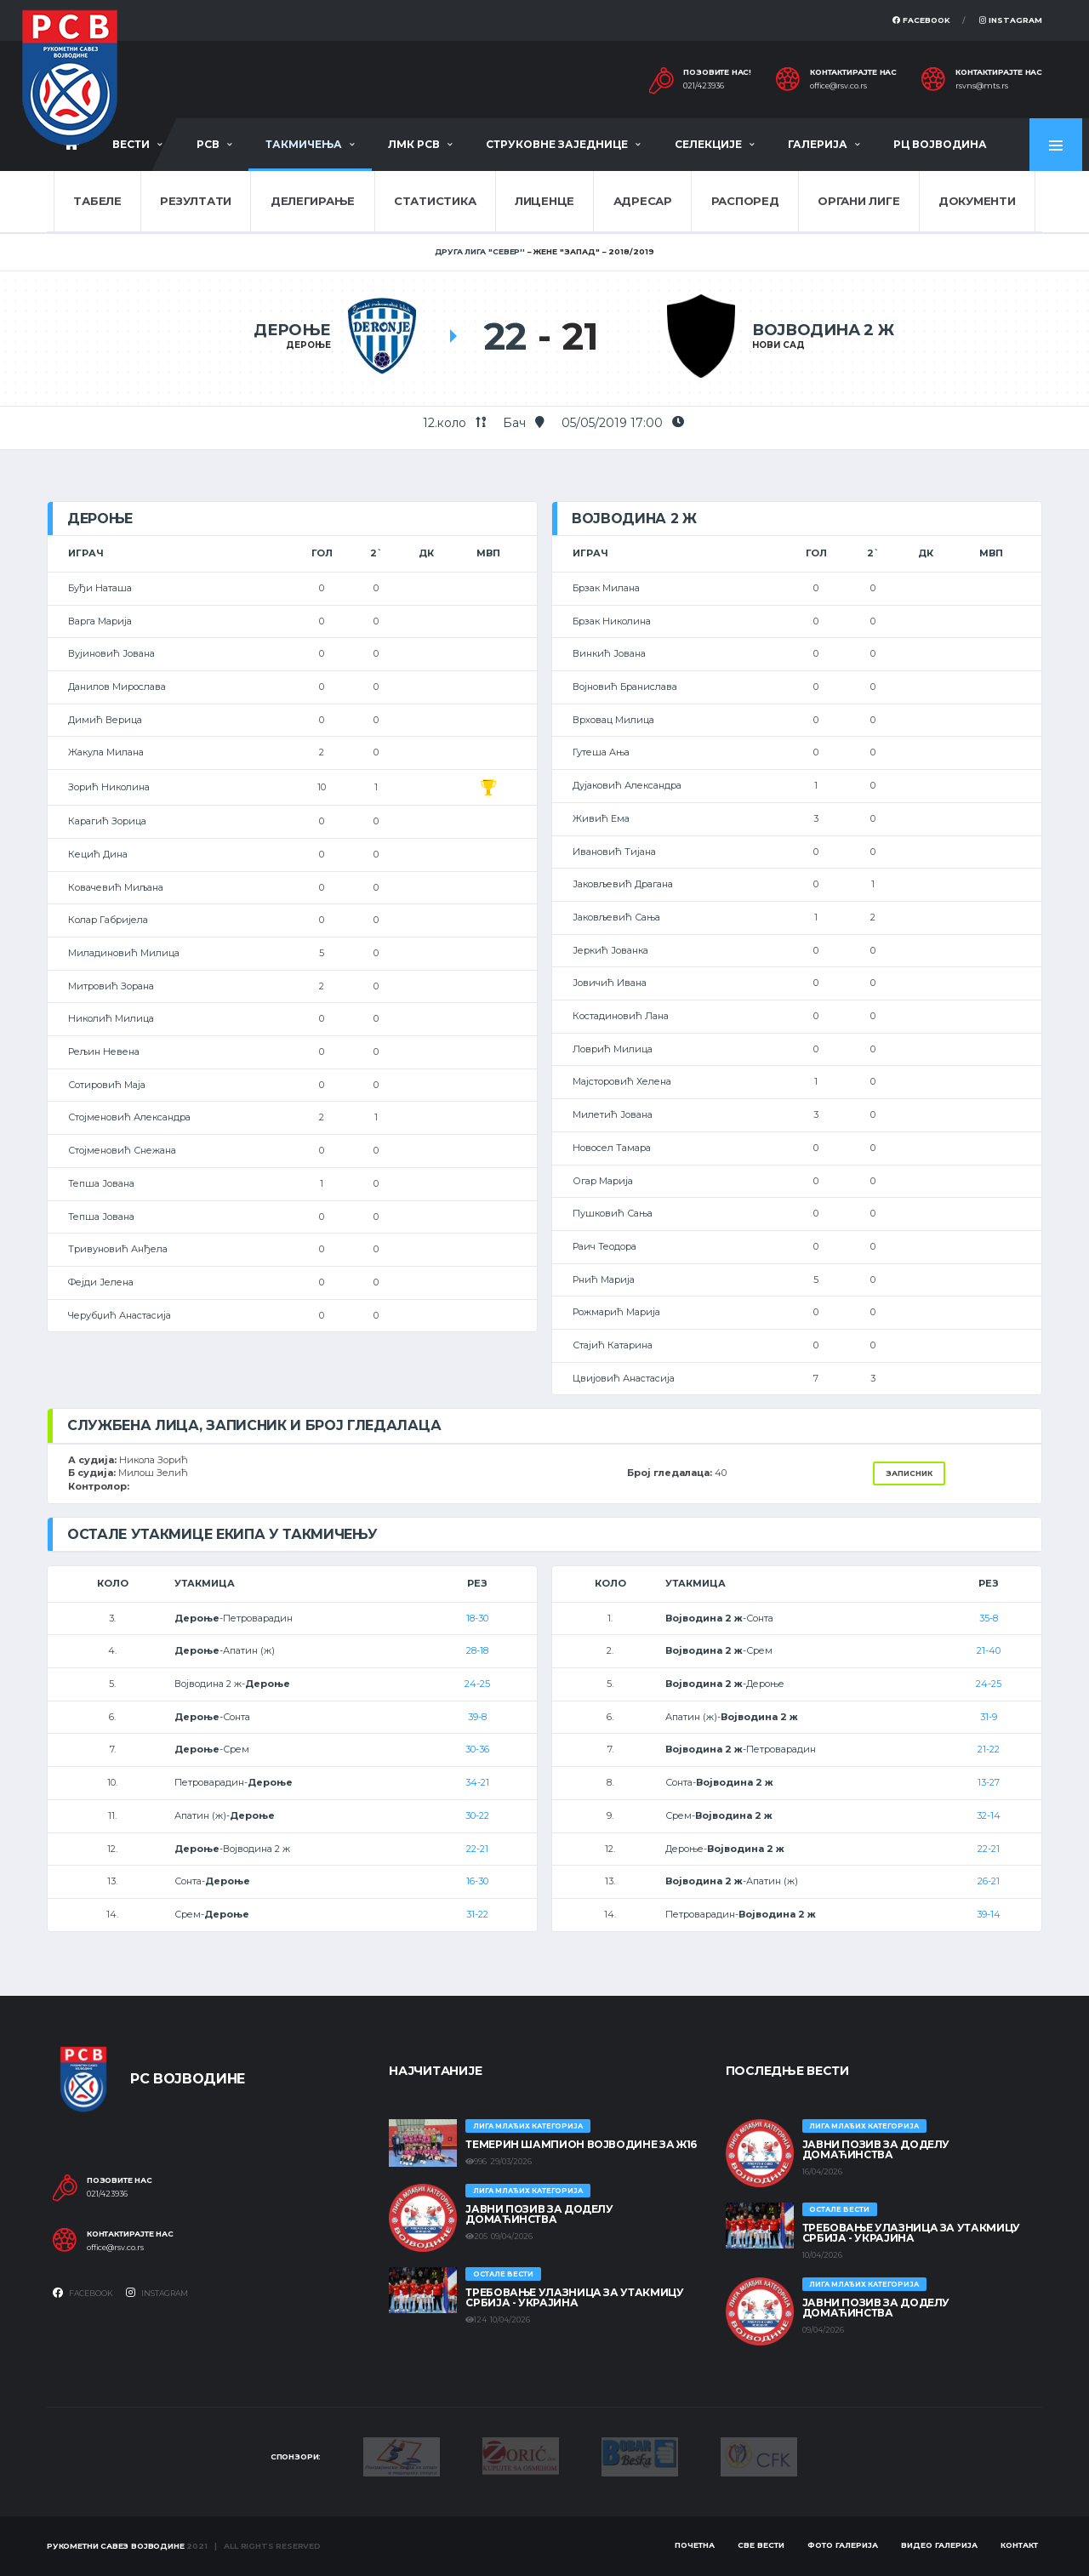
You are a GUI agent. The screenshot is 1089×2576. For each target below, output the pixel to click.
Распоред (745, 201)
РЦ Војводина (940, 144)
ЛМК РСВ (414, 144)
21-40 (989, 1650)
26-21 (989, 1881)
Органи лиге (858, 201)
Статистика (435, 201)
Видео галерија (939, 2545)
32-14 (989, 1815)
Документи (977, 201)
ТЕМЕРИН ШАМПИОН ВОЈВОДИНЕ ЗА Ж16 (580, 2144)
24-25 (477, 1684)
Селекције (708, 144)
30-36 (477, 1749)
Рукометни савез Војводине (116, 2545)
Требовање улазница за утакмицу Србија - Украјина (574, 2297)
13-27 (989, 1782)
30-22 (477, 1815)
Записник (909, 1473)
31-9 (988, 1717)
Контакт (1019, 2545)
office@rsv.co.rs (838, 86)
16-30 (477, 1881)
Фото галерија (842, 2545)
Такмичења (303, 144)
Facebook (921, 20)
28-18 (477, 1650)
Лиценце (544, 201)
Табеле (97, 201)
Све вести (761, 2545)
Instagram (1010, 20)
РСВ (208, 144)
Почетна (695, 2545)
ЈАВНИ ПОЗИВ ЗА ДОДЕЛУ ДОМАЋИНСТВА (539, 2214)
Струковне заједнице (557, 144)
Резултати (195, 201)
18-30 (477, 1618)
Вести (131, 144)
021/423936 (703, 86)
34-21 (477, 1782)
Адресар (642, 201)
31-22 (477, 1914)
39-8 (477, 1717)
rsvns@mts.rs (981, 86)
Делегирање (313, 201)
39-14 (989, 1914)
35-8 (988, 1618)
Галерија (817, 144)
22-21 (477, 1849)
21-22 (989, 1749)
